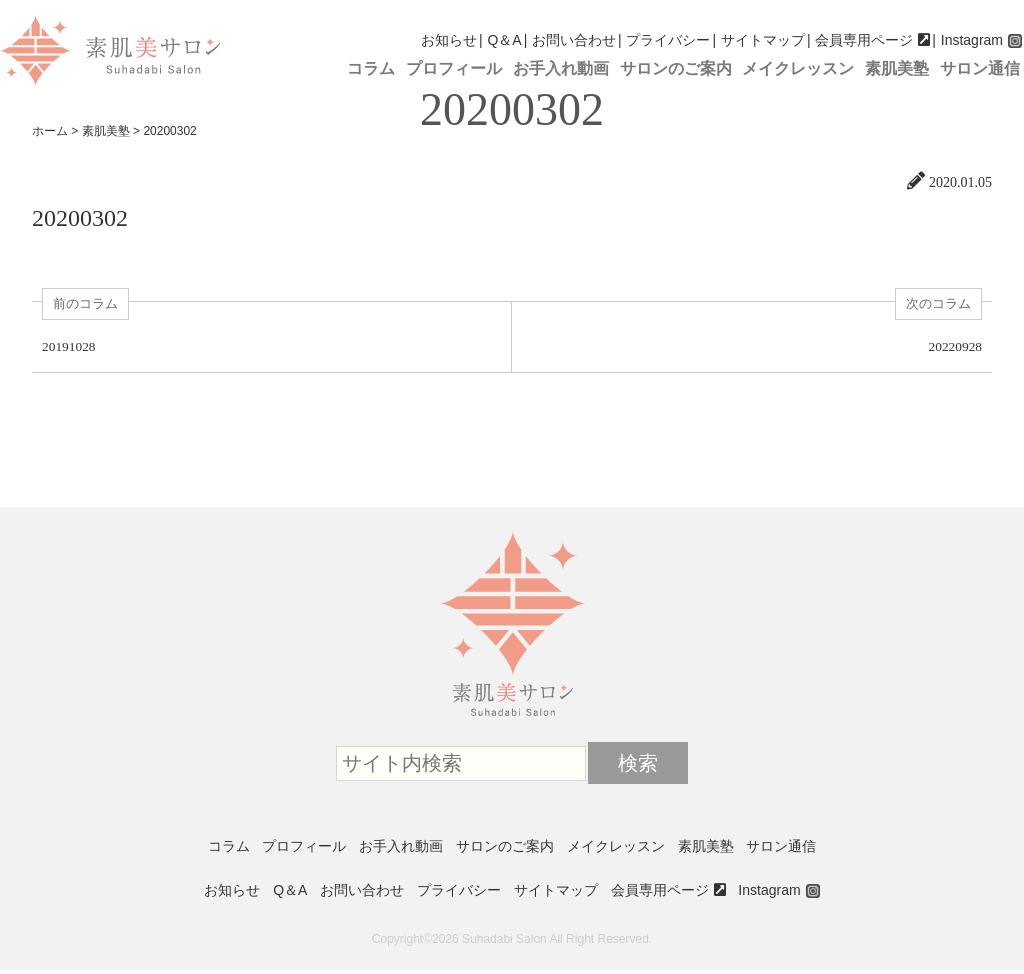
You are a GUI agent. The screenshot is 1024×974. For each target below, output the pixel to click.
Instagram (972, 40)
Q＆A (504, 40)
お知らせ (449, 40)
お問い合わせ (574, 40)
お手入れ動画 (561, 68)
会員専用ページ (864, 40)
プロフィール (454, 68)
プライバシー (668, 40)
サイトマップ (763, 40)
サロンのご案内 (676, 68)
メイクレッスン (798, 68)
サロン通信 (980, 68)
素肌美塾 (897, 68)
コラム (371, 68)
